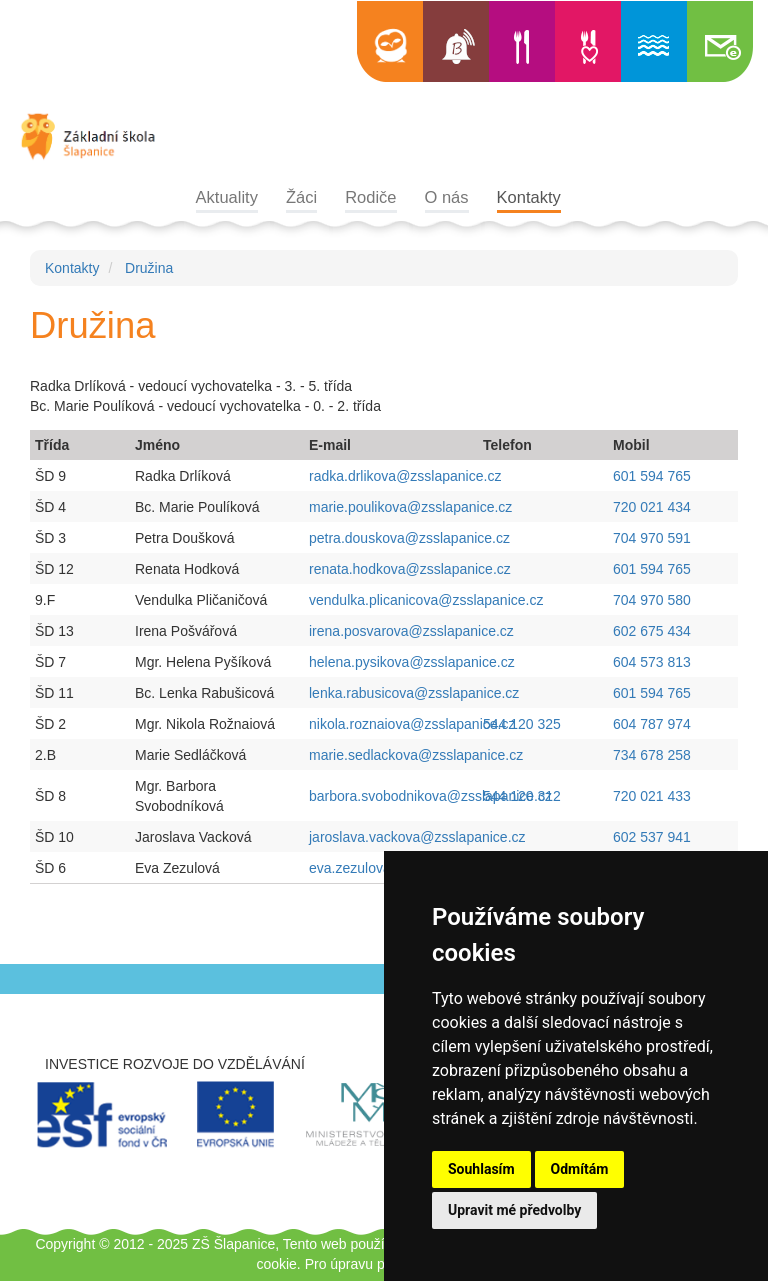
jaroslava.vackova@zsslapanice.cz (419, 837)
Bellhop (456, 41)
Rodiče (370, 197)
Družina (149, 268)
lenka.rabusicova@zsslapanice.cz (416, 693)
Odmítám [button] (580, 1169)
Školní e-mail (720, 41)
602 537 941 (652, 837)
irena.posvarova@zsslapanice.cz (413, 631)
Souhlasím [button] (481, 1169)
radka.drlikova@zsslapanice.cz (407, 476)
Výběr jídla (588, 41)
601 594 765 (652, 476)
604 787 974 (652, 724)
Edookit (390, 41)
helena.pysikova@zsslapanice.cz (414, 662)
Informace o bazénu (654, 41)
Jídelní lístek (522, 41)
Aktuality (227, 197)
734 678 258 (652, 755)
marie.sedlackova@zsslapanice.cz (418, 755)
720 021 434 (652, 507)
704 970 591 (652, 538)
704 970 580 (652, 600)
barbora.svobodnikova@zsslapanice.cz (432, 796)
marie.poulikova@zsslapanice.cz (412, 507)
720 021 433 (652, 796)
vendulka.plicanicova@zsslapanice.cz (428, 600)
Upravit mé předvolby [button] (514, 1210)
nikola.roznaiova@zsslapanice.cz (414, 724)
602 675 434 (652, 631)
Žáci (301, 197)
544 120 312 (522, 796)
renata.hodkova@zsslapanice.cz (412, 569)
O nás (447, 197)
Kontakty (529, 197)
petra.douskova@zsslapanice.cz (411, 538)
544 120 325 (522, 724)
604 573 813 (652, 662)
